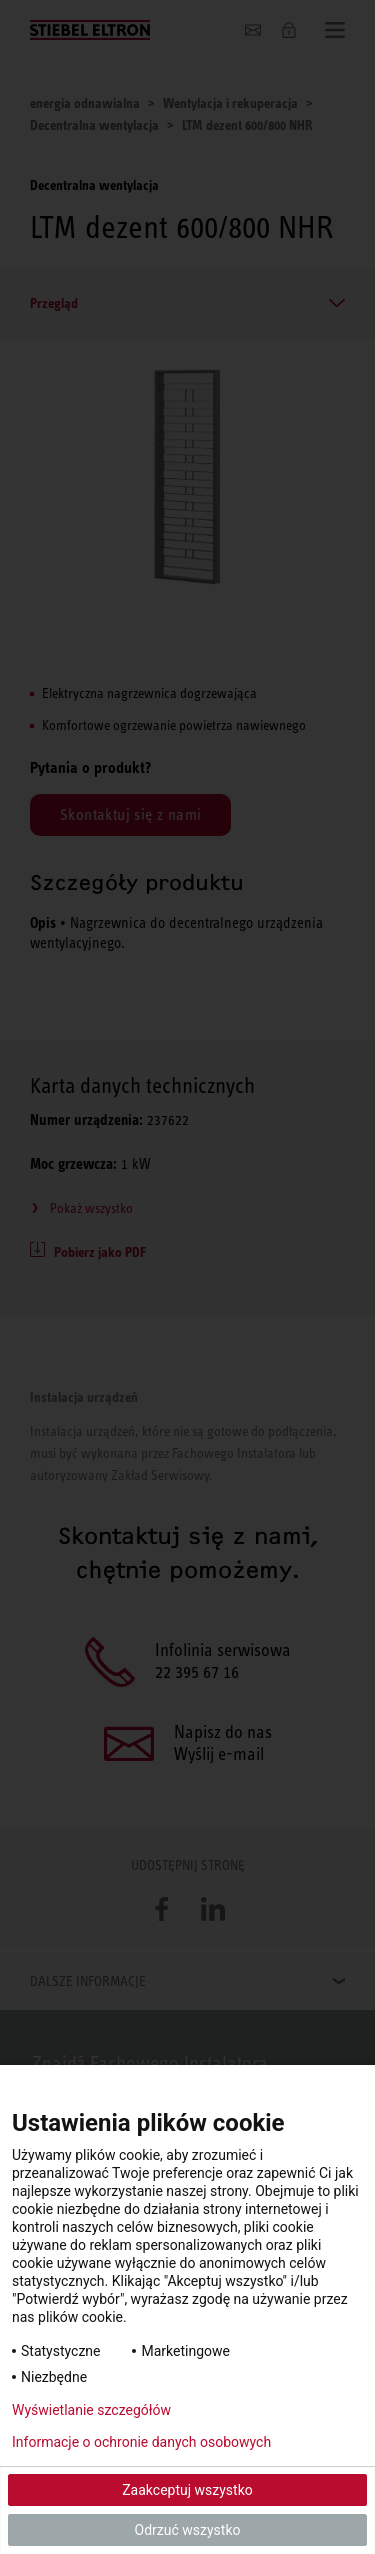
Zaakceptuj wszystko (187, 2490)
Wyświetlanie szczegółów (91, 2410)
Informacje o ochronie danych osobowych (141, 2442)
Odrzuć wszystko (188, 2530)
